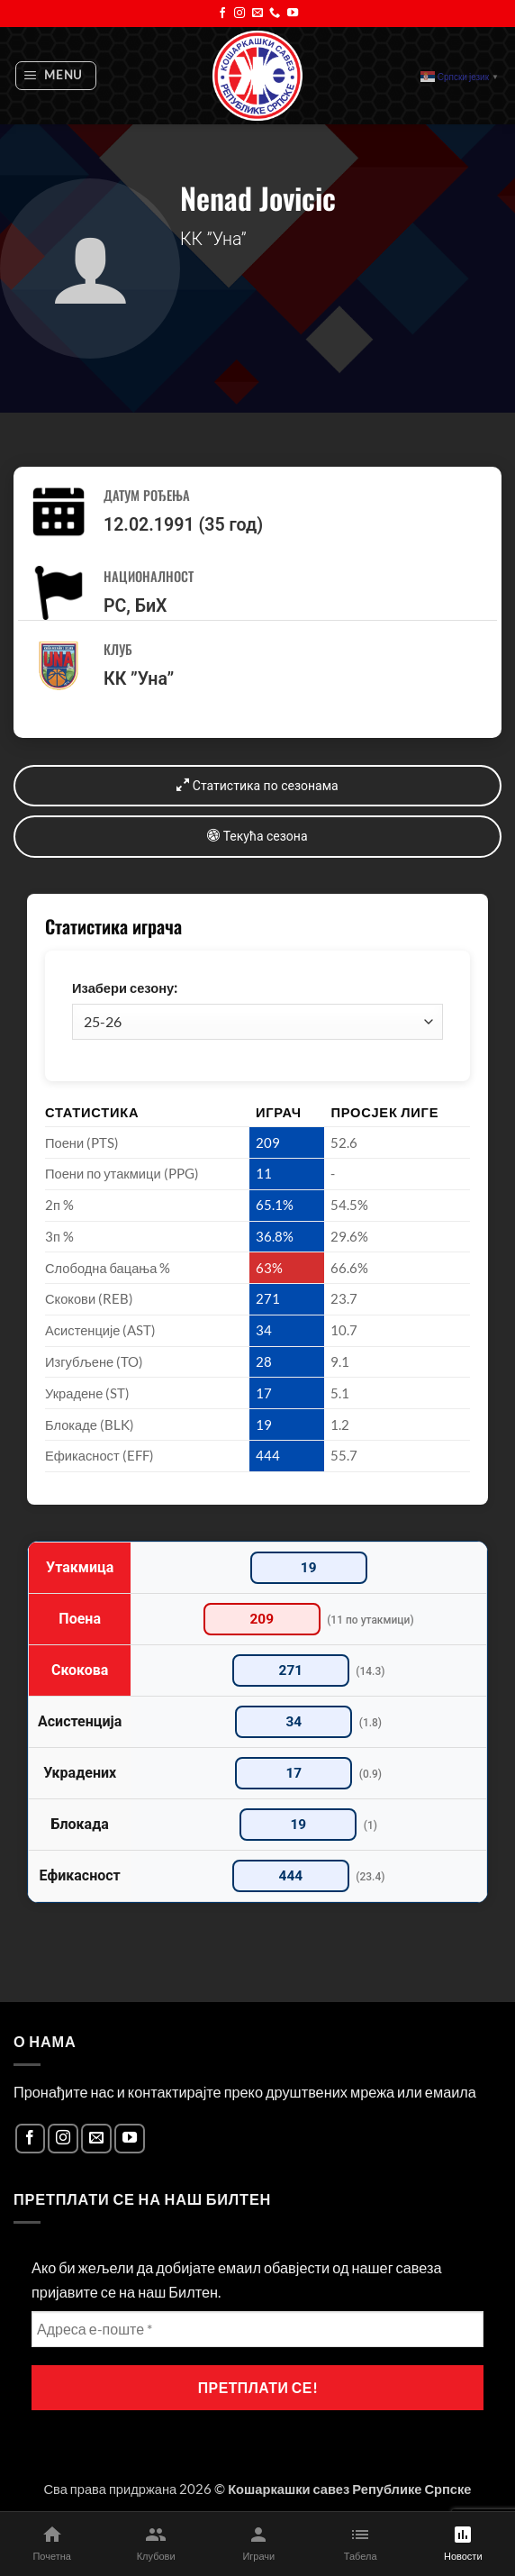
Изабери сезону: (124, 988)
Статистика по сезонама (257, 785)
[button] (55, 76)
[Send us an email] (257, 13)
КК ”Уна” (139, 679)
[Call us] (274, 13)
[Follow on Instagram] (239, 13)
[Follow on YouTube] (292, 13)
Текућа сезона (257, 835)
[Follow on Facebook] (222, 13)
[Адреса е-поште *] (257, 2329)
